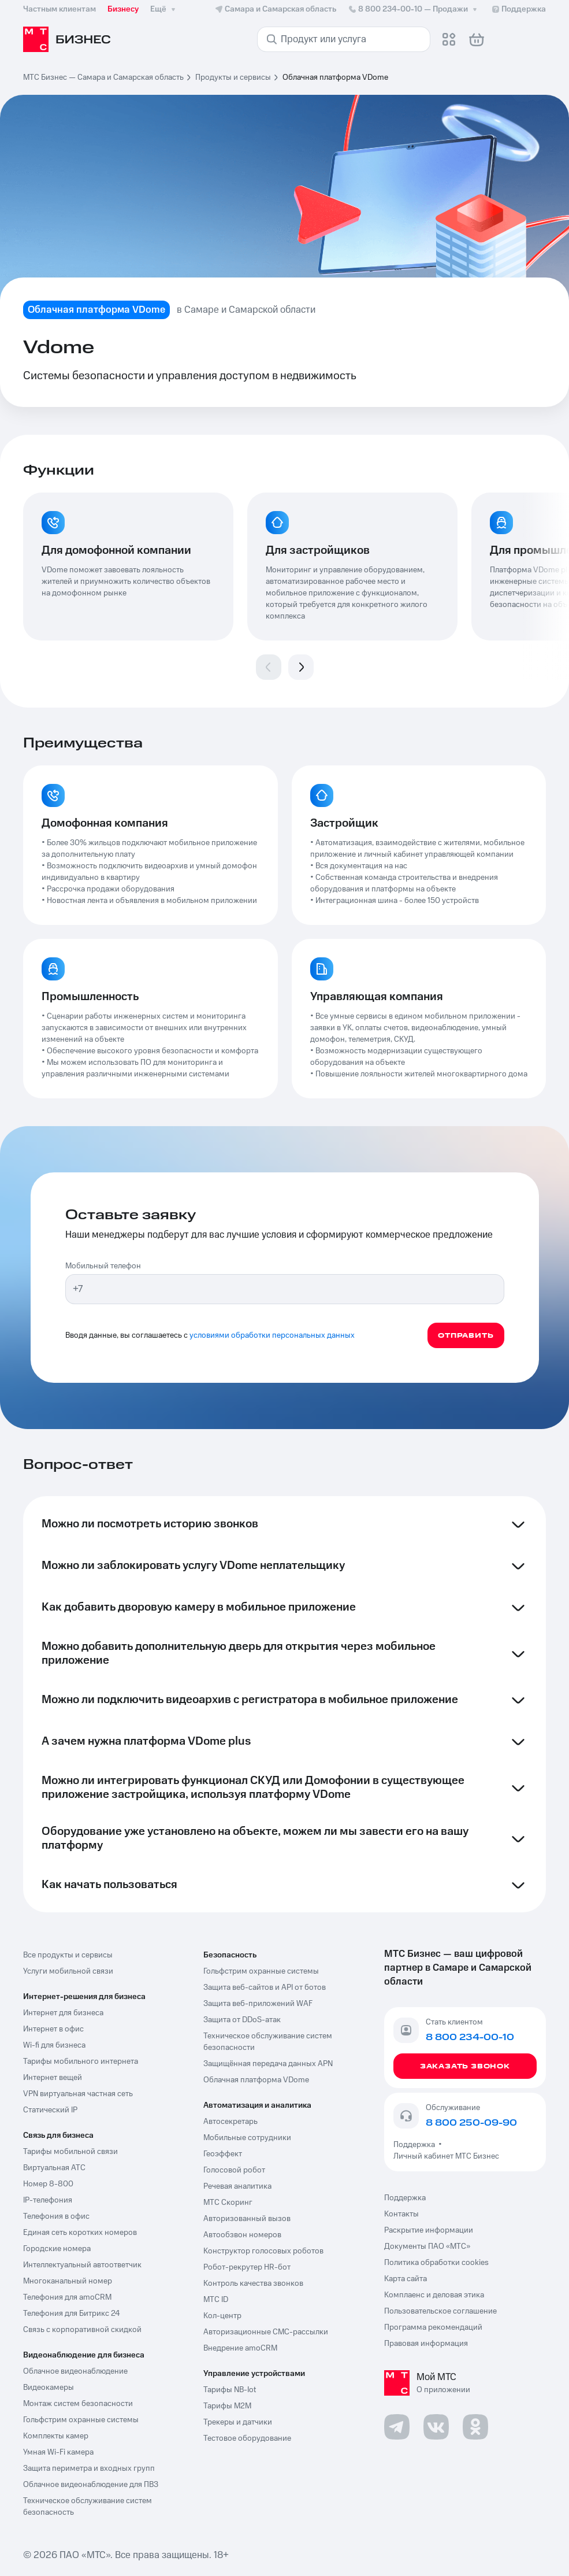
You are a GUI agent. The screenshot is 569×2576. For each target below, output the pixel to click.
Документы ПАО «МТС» (427, 2246)
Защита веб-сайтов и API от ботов (264, 1987)
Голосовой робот (234, 2170)
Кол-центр (222, 2316)
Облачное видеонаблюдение (75, 2371)
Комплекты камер (55, 2436)
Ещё (164, 9)
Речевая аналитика (237, 2186)
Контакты (401, 2214)
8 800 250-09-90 (471, 2122)
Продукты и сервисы (233, 77)
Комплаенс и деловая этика (434, 2295)
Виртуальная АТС (54, 2168)
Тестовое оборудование (247, 2438)
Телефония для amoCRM (67, 2297)
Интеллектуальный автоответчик (82, 2265)
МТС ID (215, 2299)
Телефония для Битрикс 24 (71, 2313)
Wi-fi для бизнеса (54, 2045)
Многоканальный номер (67, 2281)
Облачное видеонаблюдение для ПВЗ (90, 2484)
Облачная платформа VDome (256, 2080)
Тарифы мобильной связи (70, 2151)
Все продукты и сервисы (68, 1955)
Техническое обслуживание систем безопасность (87, 2506)
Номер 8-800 (48, 2184)
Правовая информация (426, 2343)
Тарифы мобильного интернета (80, 2061)
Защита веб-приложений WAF (258, 2003)
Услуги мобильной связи (68, 1971)
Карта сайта (405, 2279)
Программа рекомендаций (433, 2327)
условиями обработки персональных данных (272, 1335)
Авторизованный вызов (247, 2219)
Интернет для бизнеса (63, 2013)
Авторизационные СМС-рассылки (265, 2332)
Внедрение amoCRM (240, 2348)
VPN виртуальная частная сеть (78, 2094)
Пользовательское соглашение (440, 2311)
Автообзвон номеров (242, 2235)
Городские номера (57, 2249)
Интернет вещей (52, 2077)
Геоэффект (222, 2154)
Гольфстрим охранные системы (81, 2420)
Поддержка (415, 2145)
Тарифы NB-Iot (229, 2390)
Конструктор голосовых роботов (263, 2251)
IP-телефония (47, 2200)
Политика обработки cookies (436, 2262)
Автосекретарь (230, 2121)
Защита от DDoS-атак (242, 2020)
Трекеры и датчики (237, 2422)
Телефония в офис (56, 2216)
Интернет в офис (53, 2029)
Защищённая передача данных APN (268, 2064)
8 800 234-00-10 (413, 9)
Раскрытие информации (428, 2230)
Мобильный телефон (103, 1266)
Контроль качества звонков (253, 2283)
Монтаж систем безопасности (78, 2404)
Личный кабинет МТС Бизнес (446, 2156)
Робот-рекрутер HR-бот (247, 2267)
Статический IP (50, 2110)
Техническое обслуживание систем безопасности (267, 2041)
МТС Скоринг (227, 2202)
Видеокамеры (48, 2387)
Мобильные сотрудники (247, 2138)
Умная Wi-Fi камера (58, 2452)
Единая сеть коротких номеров (80, 2232)
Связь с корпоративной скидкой (82, 2330)
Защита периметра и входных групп (89, 2468)
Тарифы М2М (227, 2406)
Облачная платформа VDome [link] (335, 77)
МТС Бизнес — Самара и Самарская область (103, 77)
